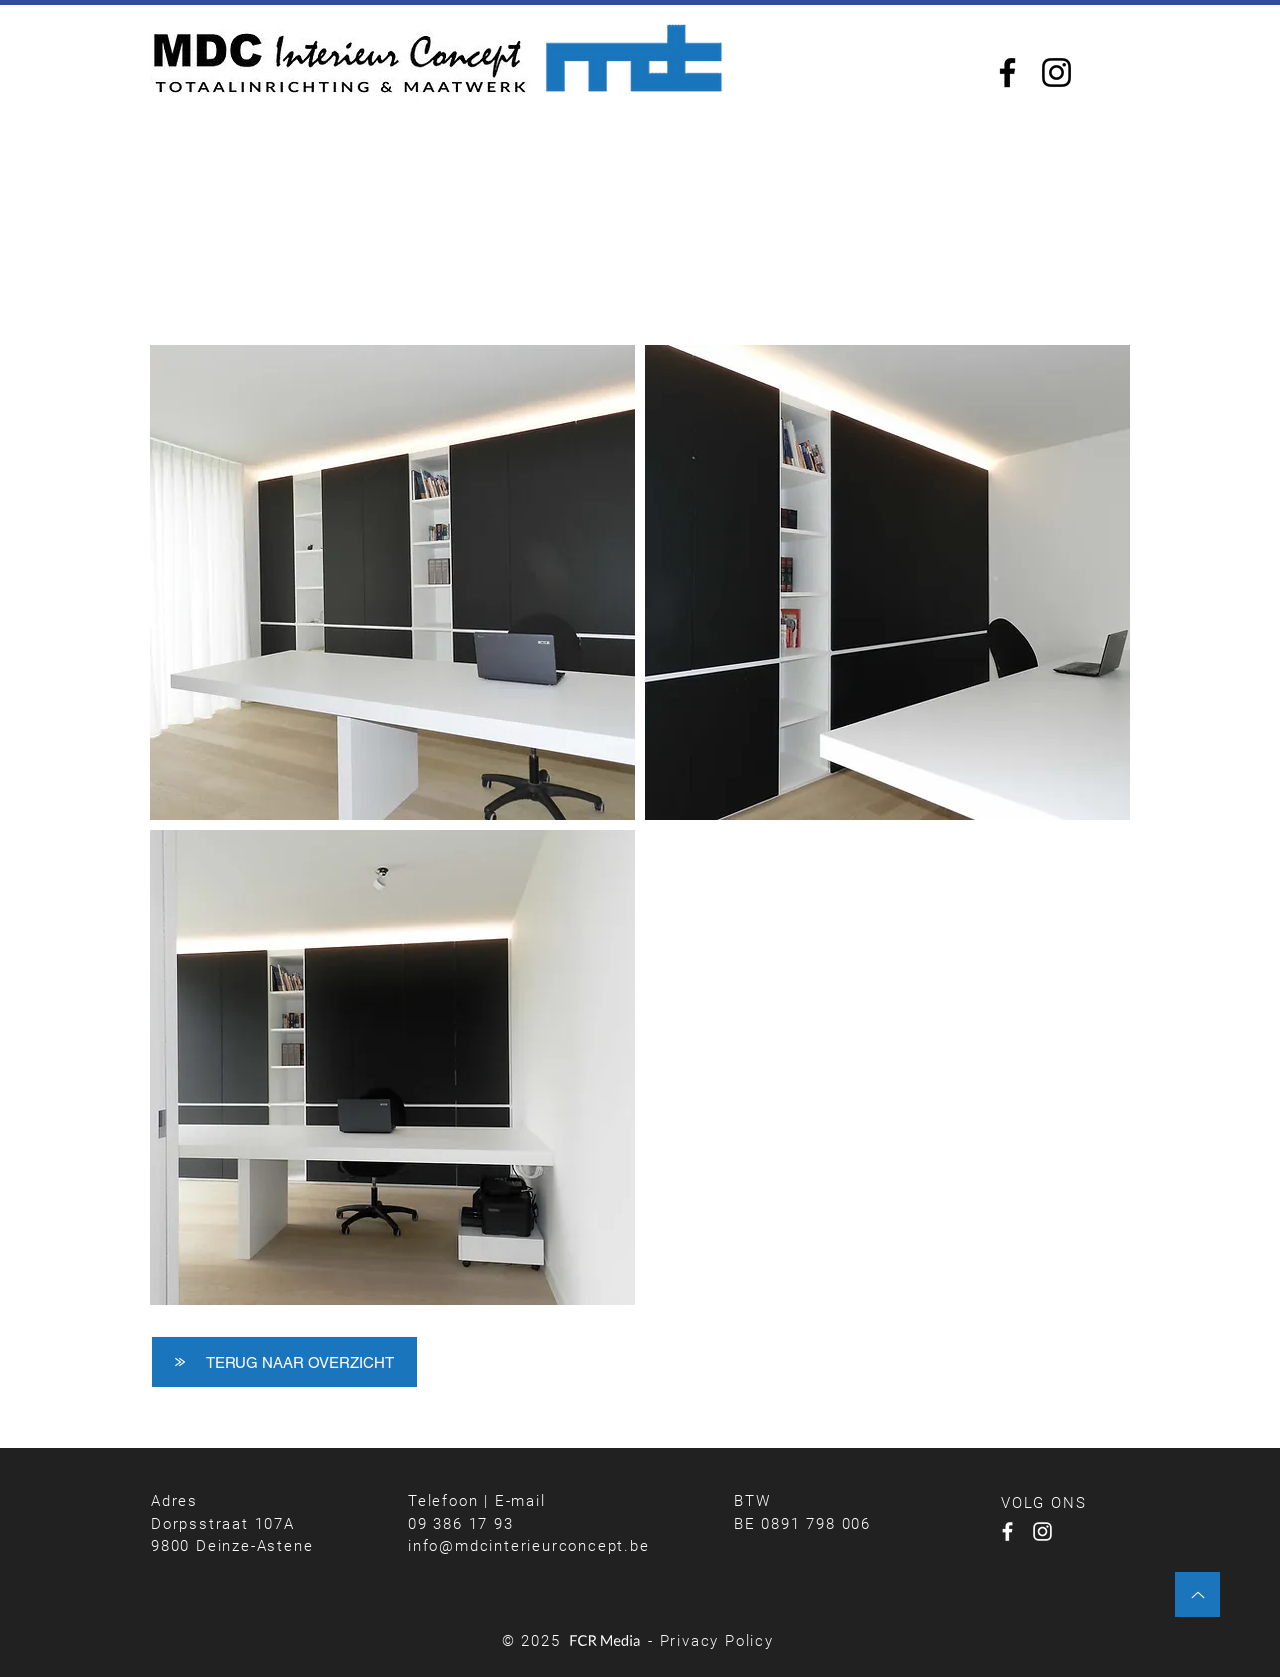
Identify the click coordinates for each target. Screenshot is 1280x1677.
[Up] (1197, 1594)
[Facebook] (1007, 72)
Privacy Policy (717, 1641)
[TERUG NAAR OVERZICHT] (284, 1362)
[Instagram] (1056, 72)
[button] (392, 582)
